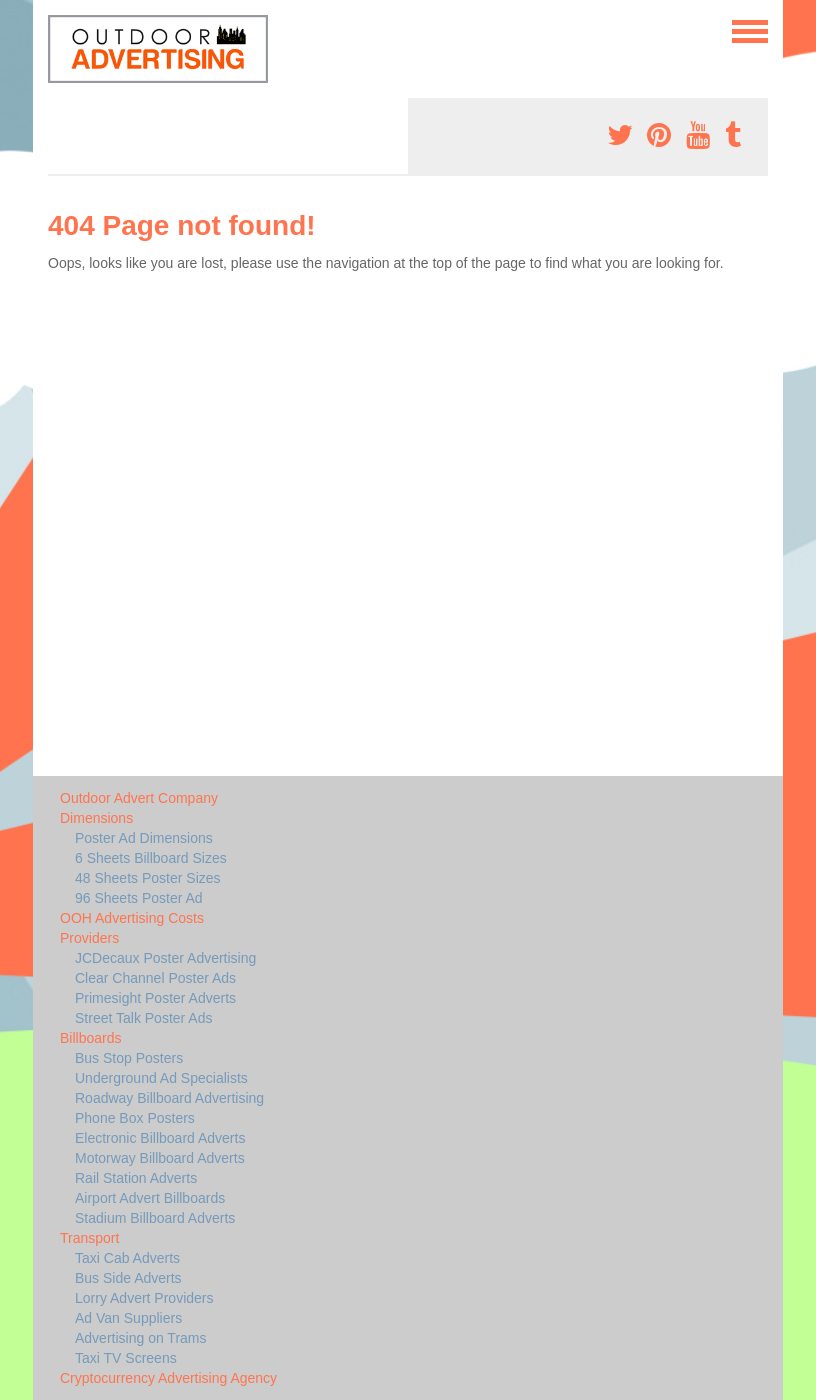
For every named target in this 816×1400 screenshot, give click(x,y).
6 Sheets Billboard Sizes (151, 858)
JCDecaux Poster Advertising (165, 958)
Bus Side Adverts (128, 1278)
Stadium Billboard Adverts (155, 1218)
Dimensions (96, 818)
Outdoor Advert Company (139, 798)
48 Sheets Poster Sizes (148, 878)
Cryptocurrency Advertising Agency (168, 1378)
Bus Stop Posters (129, 1058)
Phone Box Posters (135, 1118)
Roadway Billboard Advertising (169, 1098)
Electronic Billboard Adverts (160, 1138)
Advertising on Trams (141, 1338)
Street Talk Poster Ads (143, 1018)
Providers (89, 938)
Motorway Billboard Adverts (160, 1158)
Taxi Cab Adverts (127, 1258)
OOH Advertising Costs (132, 918)
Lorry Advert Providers (144, 1298)
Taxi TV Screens (126, 1358)
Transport (89, 1238)
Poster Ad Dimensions (144, 838)
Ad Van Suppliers (128, 1318)
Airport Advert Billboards (150, 1198)
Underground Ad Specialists (161, 1078)
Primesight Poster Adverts (155, 998)
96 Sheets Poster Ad (139, 898)
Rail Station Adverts (136, 1178)
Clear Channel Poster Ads (155, 978)
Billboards (90, 1038)
